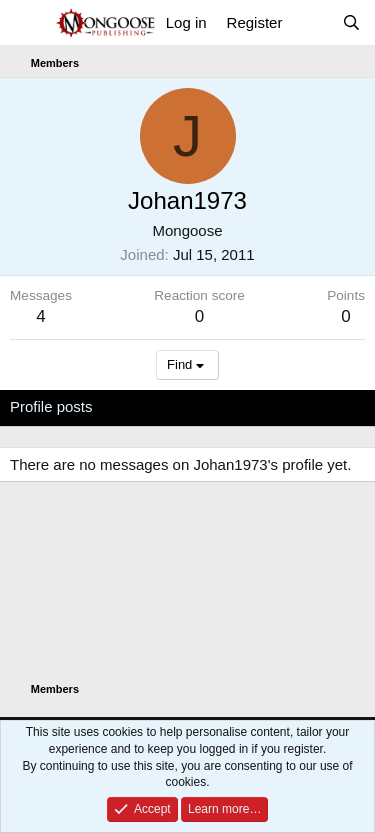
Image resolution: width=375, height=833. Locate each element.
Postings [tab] (252, 406)
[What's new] (311, 22)
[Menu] (27, 23)
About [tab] (320, 406)
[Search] (351, 22)
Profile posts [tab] (51, 406)
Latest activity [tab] (158, 406)
